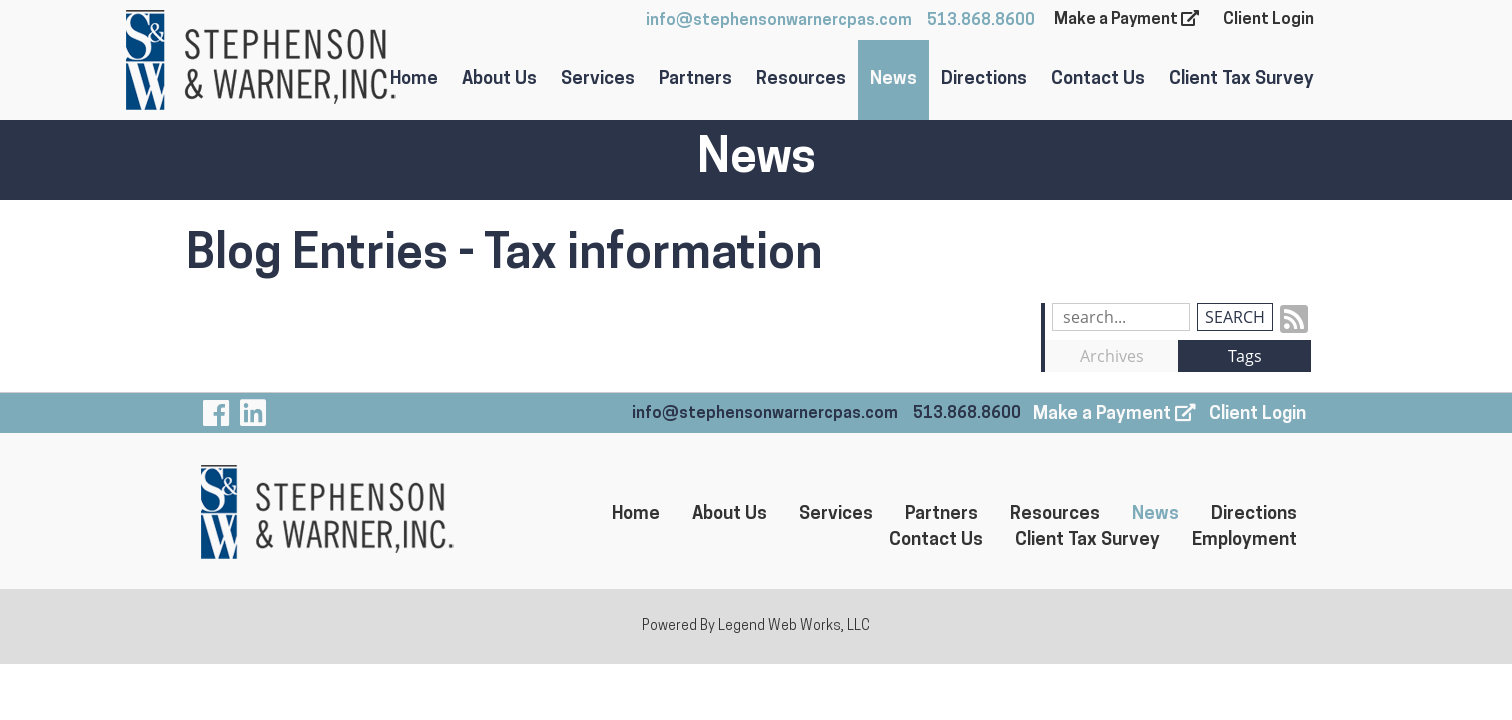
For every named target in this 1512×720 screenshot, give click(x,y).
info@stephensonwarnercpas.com (779, 21)
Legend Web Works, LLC (794, 626)
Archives (1112, 356)
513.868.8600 (981, 21)
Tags (1245, 356)
